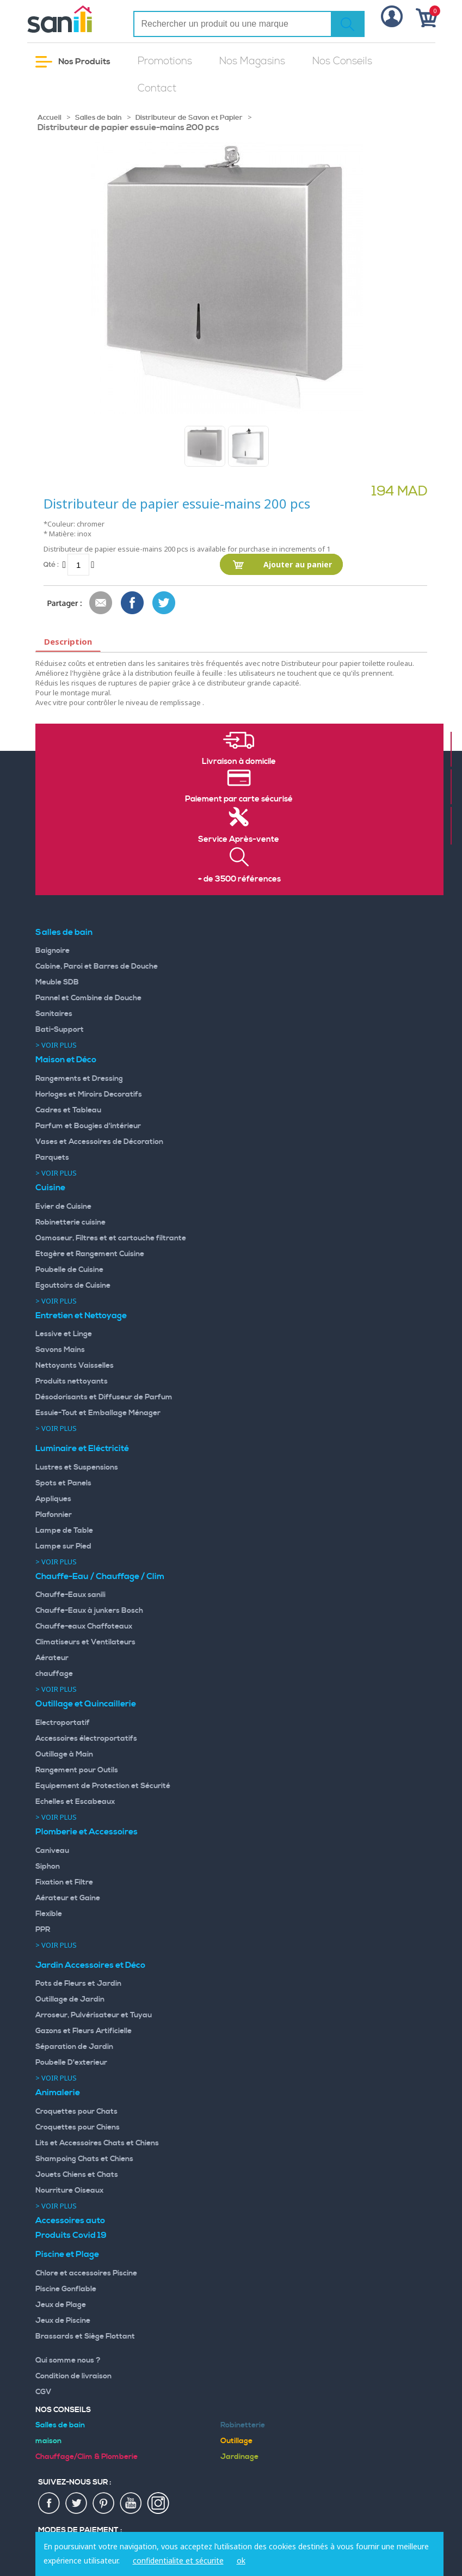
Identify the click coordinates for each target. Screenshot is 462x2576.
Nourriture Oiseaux (69, 2190)
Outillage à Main (64, 1754)
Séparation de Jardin (74, 2047)
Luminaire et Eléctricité (82, 1448)
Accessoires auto (70, 2220)
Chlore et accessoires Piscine (86, 2273)
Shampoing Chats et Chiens (84, 2159)
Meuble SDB (57, 982)
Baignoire (52, 951)
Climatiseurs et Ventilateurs (85, 1642)
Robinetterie (242, 2425)
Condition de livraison (73, 2376)
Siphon (47, 1866)
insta (158, 2503)
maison (48, 2441)
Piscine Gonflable (65, 2289)
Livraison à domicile (239, 762)
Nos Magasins (252, 61)
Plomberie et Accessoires (86, 1831)
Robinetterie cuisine (70, 1222)
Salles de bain (98, 117)
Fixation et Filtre (64, 1882)
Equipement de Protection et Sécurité (102, 1786)
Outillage (236, 2441)
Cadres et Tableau (68, 1110)
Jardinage (239, 2457)
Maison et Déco (65, 1059)
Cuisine (50, 1187)
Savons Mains (60, 1350)
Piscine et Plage (67, 2254)
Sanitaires (53, 1014)
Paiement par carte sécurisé (239, 799)
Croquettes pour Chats (76, 2111)
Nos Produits (72, 62)
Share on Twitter (164, 603)
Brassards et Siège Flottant (85, 2336)
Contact (157, 88)
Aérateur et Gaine (67, 1898)
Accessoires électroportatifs (86, 1738)
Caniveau (52, 1851)
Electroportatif (62, 1723)
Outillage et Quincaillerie (85, 1703)
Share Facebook (133, 603)
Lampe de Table (64, 1530)
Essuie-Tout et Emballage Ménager (98, 1413)
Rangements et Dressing (79, 1079)
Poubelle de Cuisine (69, 1270)
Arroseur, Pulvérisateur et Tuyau (93, 2015)
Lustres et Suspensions (76, 1467)
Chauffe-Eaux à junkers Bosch (89, 1611)
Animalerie (57, 2092)
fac (49, 2503)
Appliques (53, 1499)
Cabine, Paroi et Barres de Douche (96, 966)
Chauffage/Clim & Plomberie (86, 2457)
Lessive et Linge (63, 1334)
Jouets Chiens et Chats (76, 2175)
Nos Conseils (342, 61)
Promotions (165, 61)
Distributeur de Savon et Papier (189, 117)
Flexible (48, 1914)
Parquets (52, 1157)
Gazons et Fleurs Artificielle (83, 2031)
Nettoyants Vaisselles (74, 1365)
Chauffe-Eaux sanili (70, 1595)
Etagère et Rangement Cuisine (89, 1254)
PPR (42, 1930)
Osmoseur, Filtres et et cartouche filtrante (110, 1238)
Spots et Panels (63, 1483)
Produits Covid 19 (71, 2235)
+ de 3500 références (239, 879)
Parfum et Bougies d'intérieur (88, 1126)
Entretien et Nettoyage (81, 1315)
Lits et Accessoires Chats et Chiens (97, 2143)
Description (68, 641)
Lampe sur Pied (63, 1546)
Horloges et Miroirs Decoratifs (88, 1094)
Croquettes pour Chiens (77, 2127)
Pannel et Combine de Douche (88, 998)
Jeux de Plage (60, 2305)
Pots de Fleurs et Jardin (78, 1983)
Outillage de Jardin (69, 1999)
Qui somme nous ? (68, 2360)
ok (241, 2560)
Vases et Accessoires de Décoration (99, 1142)
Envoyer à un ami (101, 603)
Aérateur (52, 1658)
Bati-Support (59, 1030)
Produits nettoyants (71, 1381)
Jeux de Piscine (62, 2321)
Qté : (51, 564)
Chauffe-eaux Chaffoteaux (83, 1626)
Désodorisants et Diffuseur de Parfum (104, 1397)
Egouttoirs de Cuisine (72, 1285)
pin (104, 2503)
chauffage (54, 1674)
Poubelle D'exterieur (71, 2062)
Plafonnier (53, 1515)
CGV (43, 2392)
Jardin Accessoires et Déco (90, 1965)
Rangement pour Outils (76, 1770)
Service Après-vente (238, 840)
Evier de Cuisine (63, 1206)
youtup (131, 2503)
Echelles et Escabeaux (75, 1802)
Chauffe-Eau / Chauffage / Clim (99, 1576)
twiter (76, 2503)
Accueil (49, 117)
